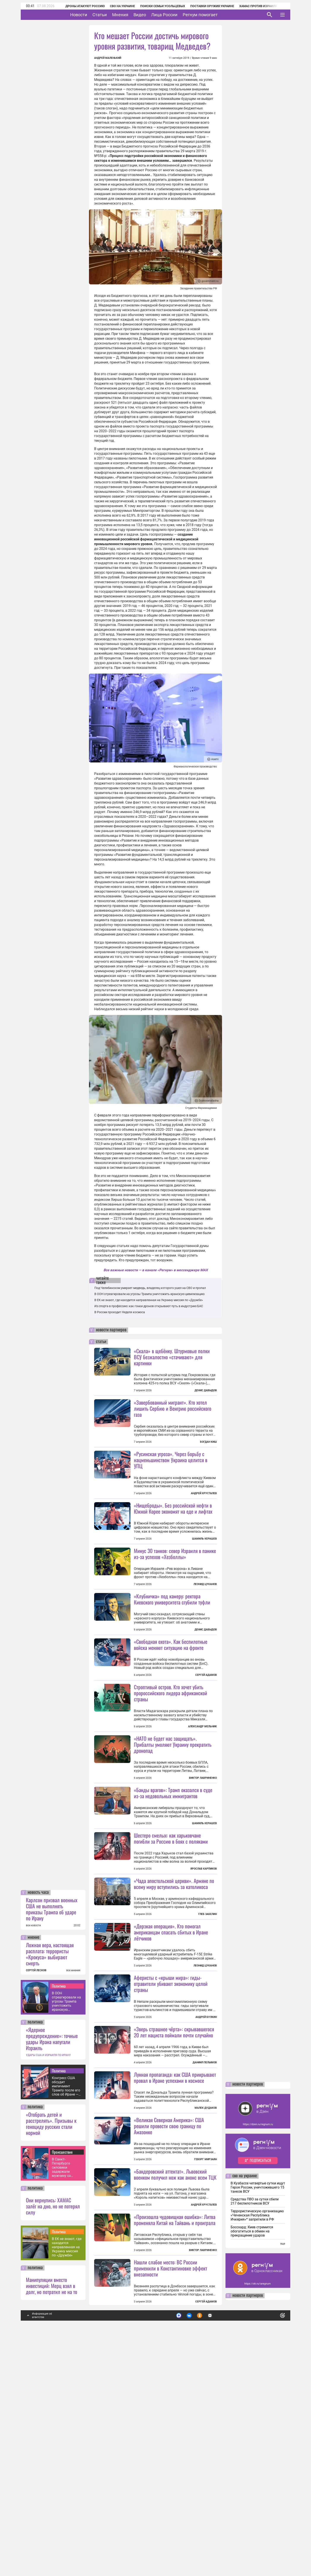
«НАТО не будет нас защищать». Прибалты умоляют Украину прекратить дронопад (172, 1821)
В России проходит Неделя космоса (119, 1312)
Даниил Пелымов (205, 2216)
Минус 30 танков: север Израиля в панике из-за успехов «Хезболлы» (175, 1592)
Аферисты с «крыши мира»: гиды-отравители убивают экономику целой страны (171, 2137)
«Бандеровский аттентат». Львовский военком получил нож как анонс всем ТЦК (175, 2367)
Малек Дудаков (206, 2300)
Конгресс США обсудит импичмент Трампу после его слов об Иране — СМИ (66, 2317)
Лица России (178, 14)
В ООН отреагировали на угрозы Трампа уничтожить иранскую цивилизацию (66, 2232)
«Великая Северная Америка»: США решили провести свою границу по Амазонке (169, 2318)
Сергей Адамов (206, 1751)
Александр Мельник (202, 1803)
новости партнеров (111, 1330)
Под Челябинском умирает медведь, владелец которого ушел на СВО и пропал (150, 1288)
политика (35, 2253)
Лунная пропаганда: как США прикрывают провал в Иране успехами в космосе (175, 2270)
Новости (92, 14)
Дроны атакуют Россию (79, 6)
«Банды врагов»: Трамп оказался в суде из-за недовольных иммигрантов (173, 1908)
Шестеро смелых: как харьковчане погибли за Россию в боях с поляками (171, 1954)
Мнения (133, 14)
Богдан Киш (208, 1441)
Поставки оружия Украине (206, 6)
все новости (33, 2156)
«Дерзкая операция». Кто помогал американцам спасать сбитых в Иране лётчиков (171, 2086)
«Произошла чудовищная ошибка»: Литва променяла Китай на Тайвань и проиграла (174, 2451)
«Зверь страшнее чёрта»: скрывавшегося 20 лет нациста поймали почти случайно (174, 2186)
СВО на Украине (116, 6)
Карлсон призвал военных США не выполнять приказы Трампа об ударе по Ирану (51, 2140)
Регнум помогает (213, 14)
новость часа (38, 2123)
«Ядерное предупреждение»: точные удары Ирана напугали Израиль (52, 2269)
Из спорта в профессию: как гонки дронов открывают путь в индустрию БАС (148, 1306)
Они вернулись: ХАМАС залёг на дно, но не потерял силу (53, 2437)
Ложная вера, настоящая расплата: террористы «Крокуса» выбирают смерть (50, 2185)
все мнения (73, 2201)
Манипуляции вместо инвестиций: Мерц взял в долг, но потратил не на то (51, 2516)
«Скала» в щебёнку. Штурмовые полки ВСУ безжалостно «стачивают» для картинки (172, 1357)
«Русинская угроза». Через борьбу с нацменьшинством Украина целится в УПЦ (170, 1460)
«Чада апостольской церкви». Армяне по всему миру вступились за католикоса (174, 1999)
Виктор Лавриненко (203, 1854)
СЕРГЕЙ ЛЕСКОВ (36, 2201)
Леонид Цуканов (205, 1622)
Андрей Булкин (206, 2171)
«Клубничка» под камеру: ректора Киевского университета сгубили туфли (172, 1637)
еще (282, 2474)
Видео (153, 14)
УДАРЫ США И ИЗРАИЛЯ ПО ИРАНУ (48, 2286)
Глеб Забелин (207, 2029)
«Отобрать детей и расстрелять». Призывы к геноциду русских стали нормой (51, 2354)
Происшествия (62, 2382)
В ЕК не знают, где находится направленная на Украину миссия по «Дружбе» (66, 2478)
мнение (33, 2168)
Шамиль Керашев (204, 1577)
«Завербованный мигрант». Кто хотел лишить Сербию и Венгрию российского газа (172, 1408)
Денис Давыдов (206, 1390)
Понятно (273, 2544)
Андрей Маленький (107, 57)
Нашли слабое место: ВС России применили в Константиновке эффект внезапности (170, 2499)
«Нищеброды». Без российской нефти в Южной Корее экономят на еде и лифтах (173, 1547)
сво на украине (244, 2406)
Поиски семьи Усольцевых (156, 6)
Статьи (113, 14)
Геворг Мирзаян (205, 2351)
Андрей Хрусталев (204, 1493)
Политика (59, 2216)
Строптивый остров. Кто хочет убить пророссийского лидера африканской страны (170, 1770)
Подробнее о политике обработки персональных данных (218, 2544)
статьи (101, 1341)
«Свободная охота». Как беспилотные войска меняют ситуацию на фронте (170, 1721)
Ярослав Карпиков (203, 1984)
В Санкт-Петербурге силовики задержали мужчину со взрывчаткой (62, 2398)
